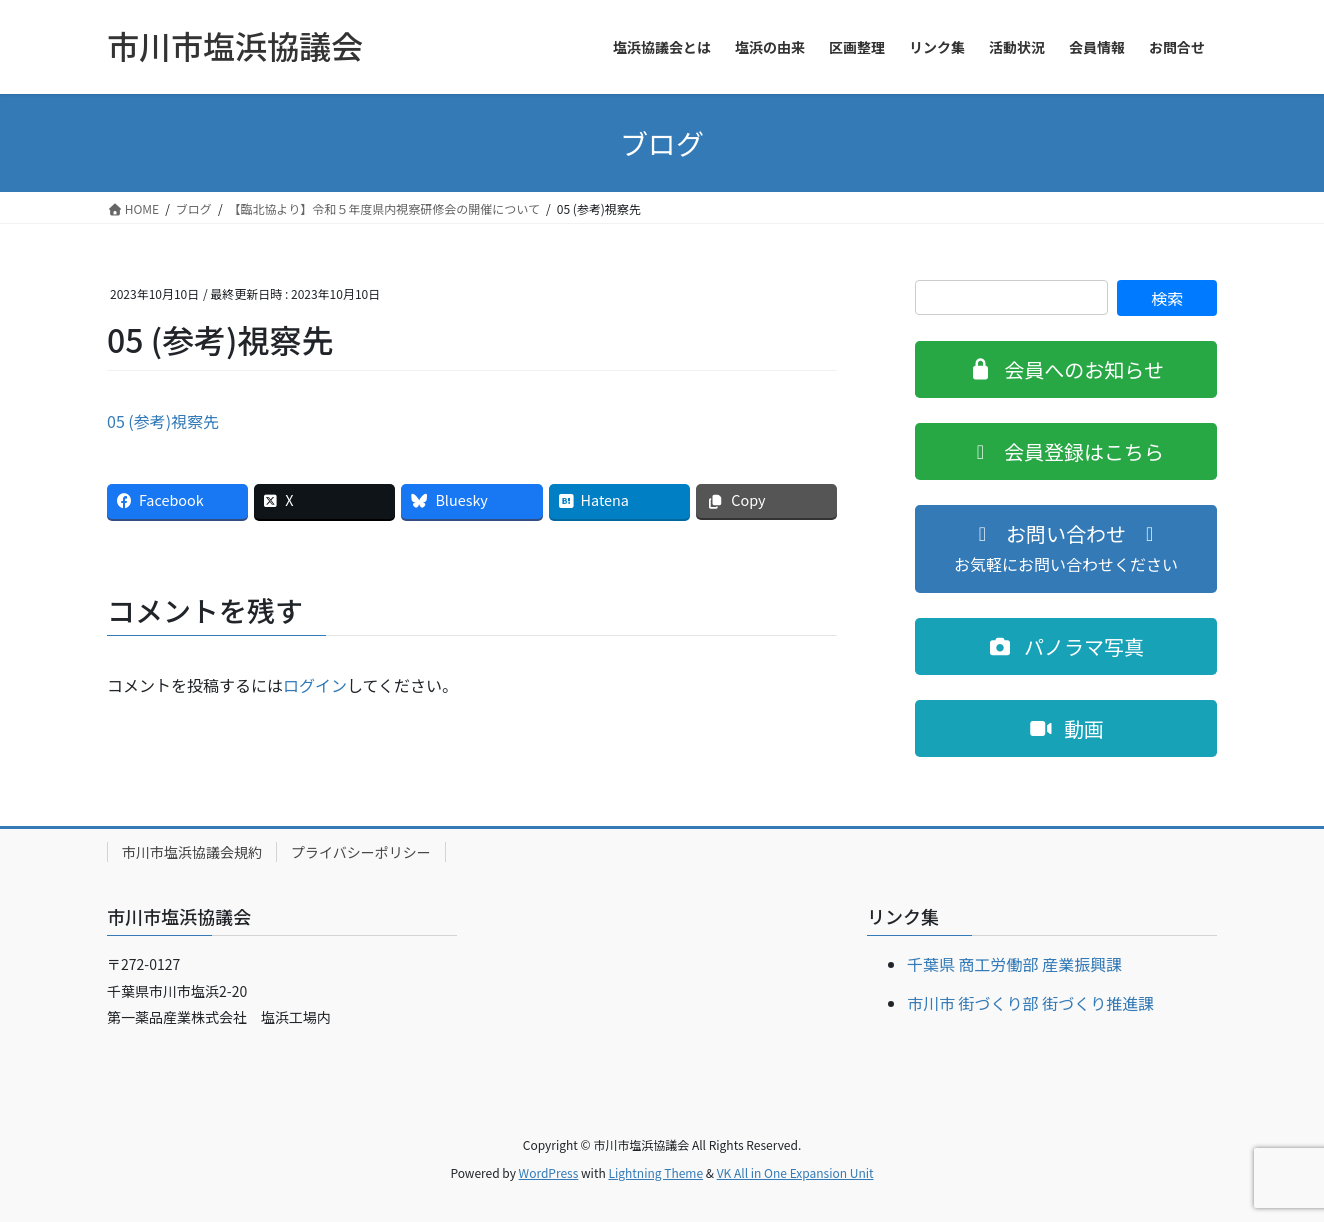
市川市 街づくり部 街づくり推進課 (1030, 1003)
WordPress (549, 1172)
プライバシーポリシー (361, 852)
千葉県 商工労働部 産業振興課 (1014, 964)
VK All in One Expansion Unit (795, 1172)
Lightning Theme (655, 1172)
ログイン (315, 685)
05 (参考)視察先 (163, 421)
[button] (1066, 369)
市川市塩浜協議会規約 (192, 852)
